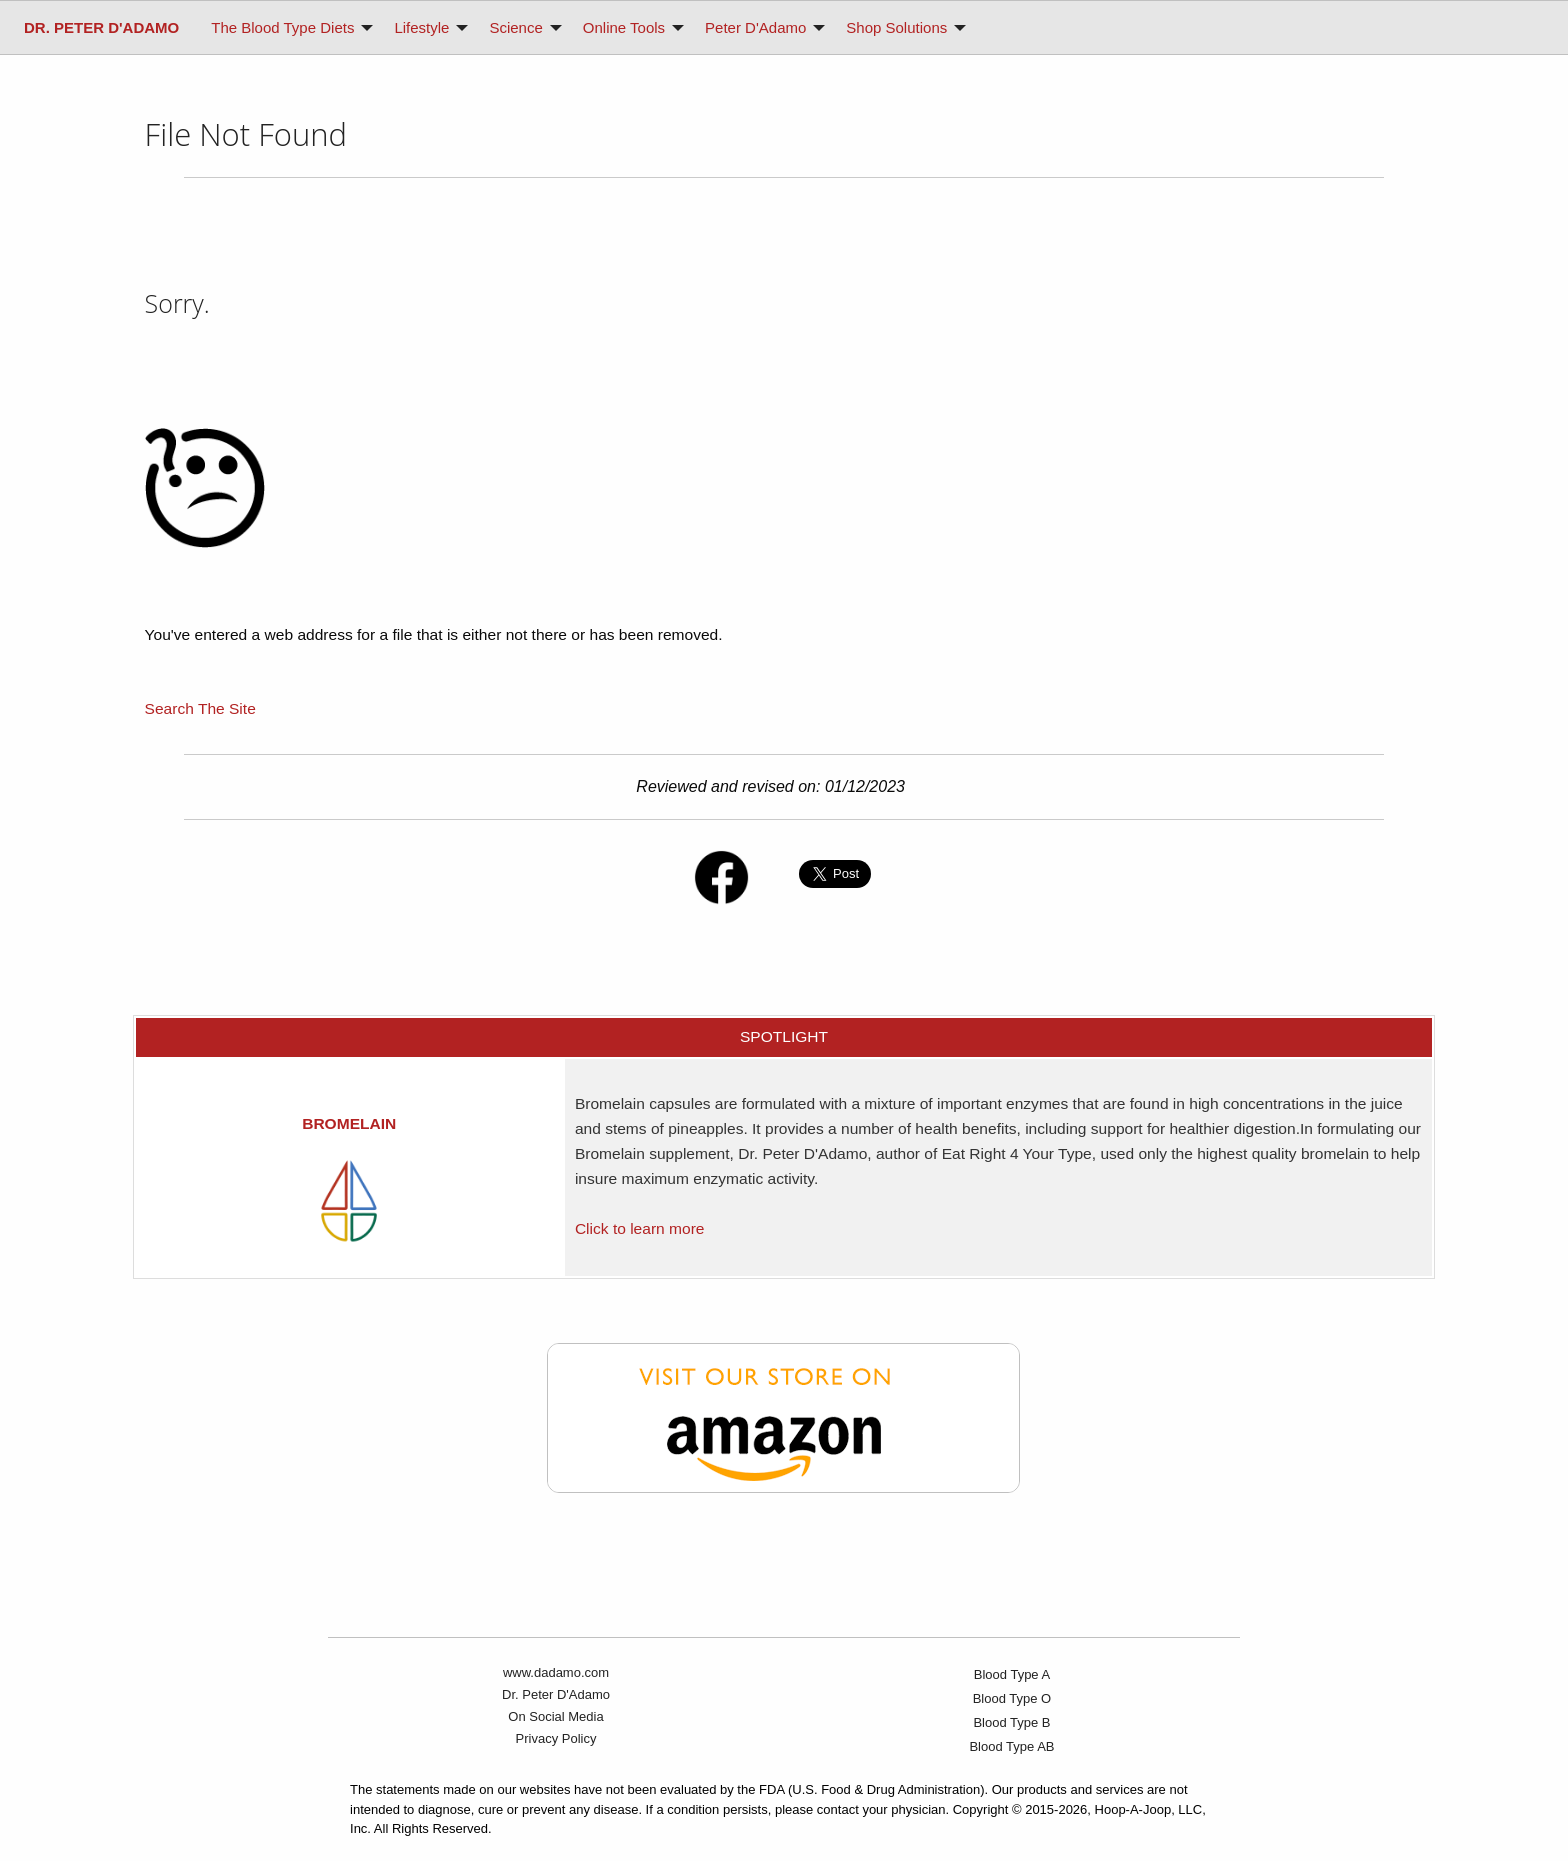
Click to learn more (640, 1228)
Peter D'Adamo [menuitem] (755, 27)
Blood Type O (1012, 1698)
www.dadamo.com (556, 1672)
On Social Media (555, 1716)
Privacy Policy (556, 1738)
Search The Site (200, 708)
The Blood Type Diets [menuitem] (282, 27)
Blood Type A (1012, 1674)
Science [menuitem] (515, 27)
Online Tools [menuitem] (624, 27)
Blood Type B (1011, 1722)
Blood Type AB (1011, 1746)
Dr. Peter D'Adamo (556, 1694)
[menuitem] (101, 27)
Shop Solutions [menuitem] (896, 27)
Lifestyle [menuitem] (421, 27)
